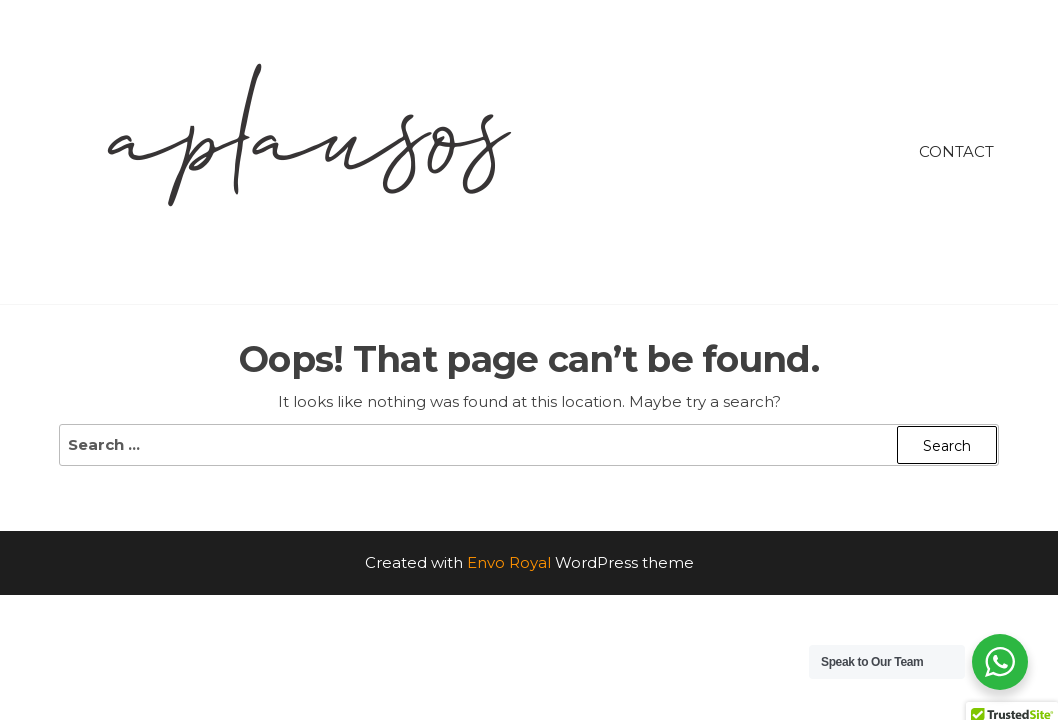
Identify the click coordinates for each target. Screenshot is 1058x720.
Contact (956, 151)
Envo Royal (509, 562)
